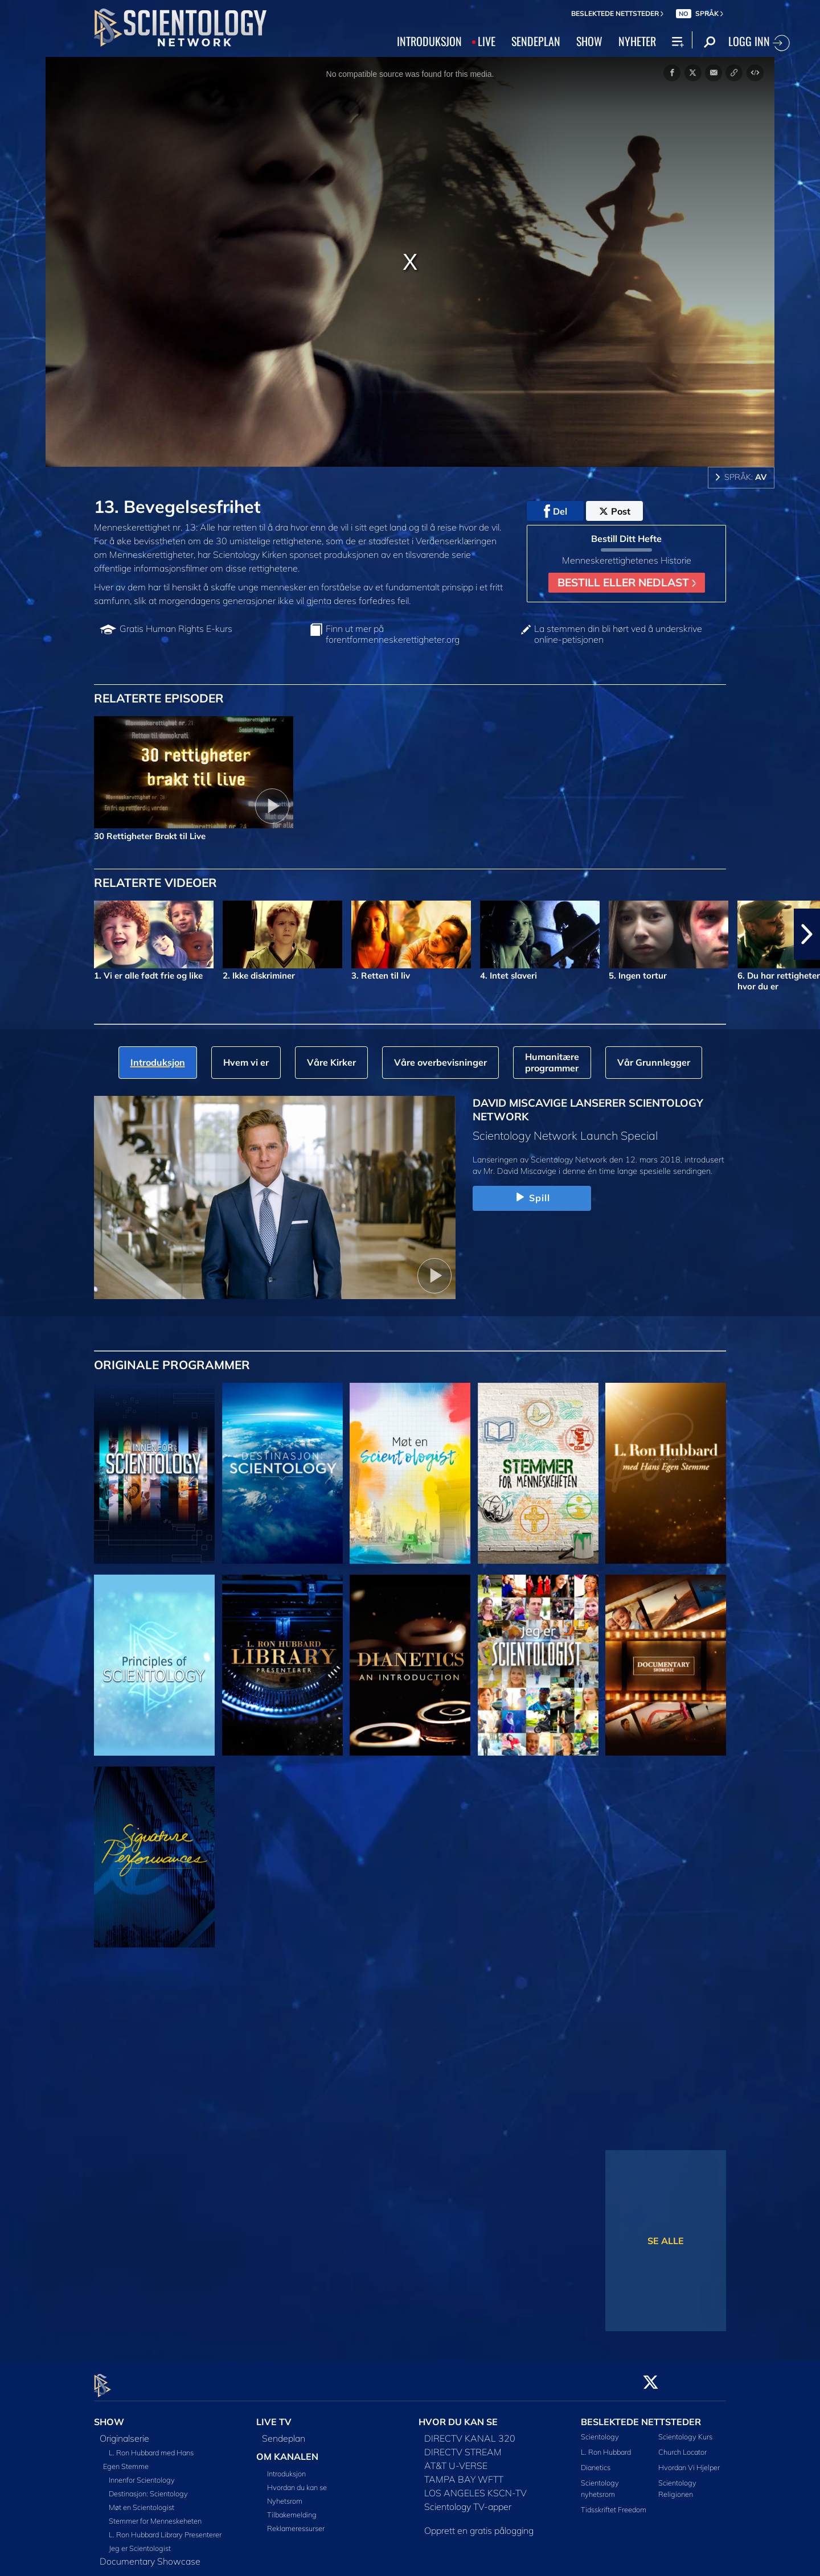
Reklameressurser (296, 2521)
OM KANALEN (287, 2449)
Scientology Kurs (685, 2429)
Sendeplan (283, 2431)
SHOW (589, 41)
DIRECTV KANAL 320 (469, 2431)
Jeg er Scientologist (140, 2541)
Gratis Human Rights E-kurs (176, 628)
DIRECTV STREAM (463, 2445)
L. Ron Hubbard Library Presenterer (165, 2527)
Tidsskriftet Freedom (613, 2502)
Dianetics (595, 2461)
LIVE (486, 41)
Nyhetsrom (284, 2494)
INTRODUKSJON (429, 41)
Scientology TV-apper (467, 2499)
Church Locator (682, 2445)
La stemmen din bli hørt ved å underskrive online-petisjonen (618, 634)
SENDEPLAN (535, 41)
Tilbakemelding (292, 2507)
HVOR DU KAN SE (458, 2415)
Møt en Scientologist (141, 2500)
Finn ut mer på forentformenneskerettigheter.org (393, 634)
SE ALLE (665, 2240)
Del (555, 511)
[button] (807, 934)
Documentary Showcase (150, 2554)
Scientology (600, 2429)
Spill (531, 1197)
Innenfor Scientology (142, 2473)
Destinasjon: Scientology (148, 2486)
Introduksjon (286, 2466)
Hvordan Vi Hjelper (689, 2461)
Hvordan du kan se (297, 2480)
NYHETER (637, 41)
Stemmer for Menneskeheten (155, 2514)
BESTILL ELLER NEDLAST (626, 582)
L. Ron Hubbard (606, 2445)
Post (614, 511)
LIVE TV (274, 2415)
